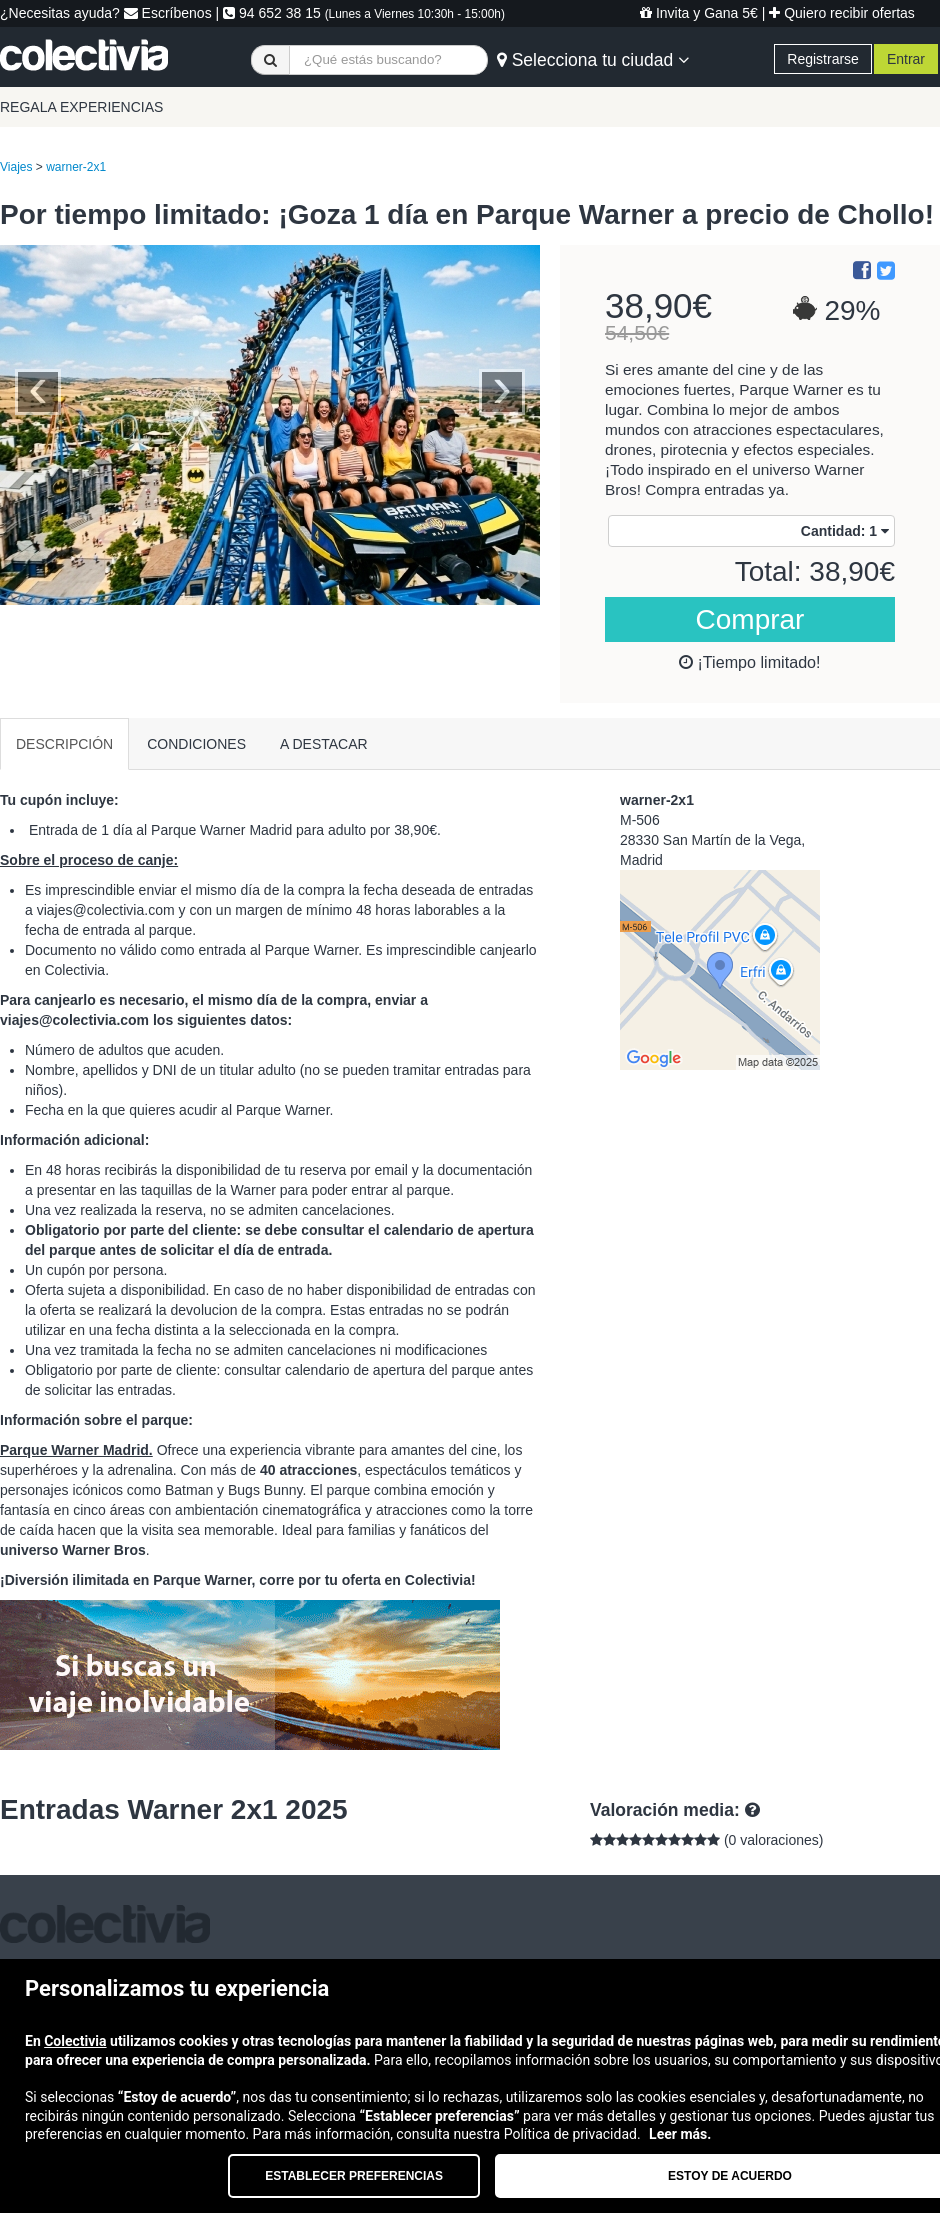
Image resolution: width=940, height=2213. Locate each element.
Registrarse (823, 59)
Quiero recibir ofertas (842, 13)
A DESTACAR (324, 744)
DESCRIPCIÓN (64, 744)
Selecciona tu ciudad (593, 60)
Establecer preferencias (354, 2176)
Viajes (16, 167)
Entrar (906, 59)
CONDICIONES (196, 744)
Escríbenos (168, 13)
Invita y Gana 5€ (699, 13)
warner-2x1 (76, 167)
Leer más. (680, 2134)
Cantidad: (845, 531)
